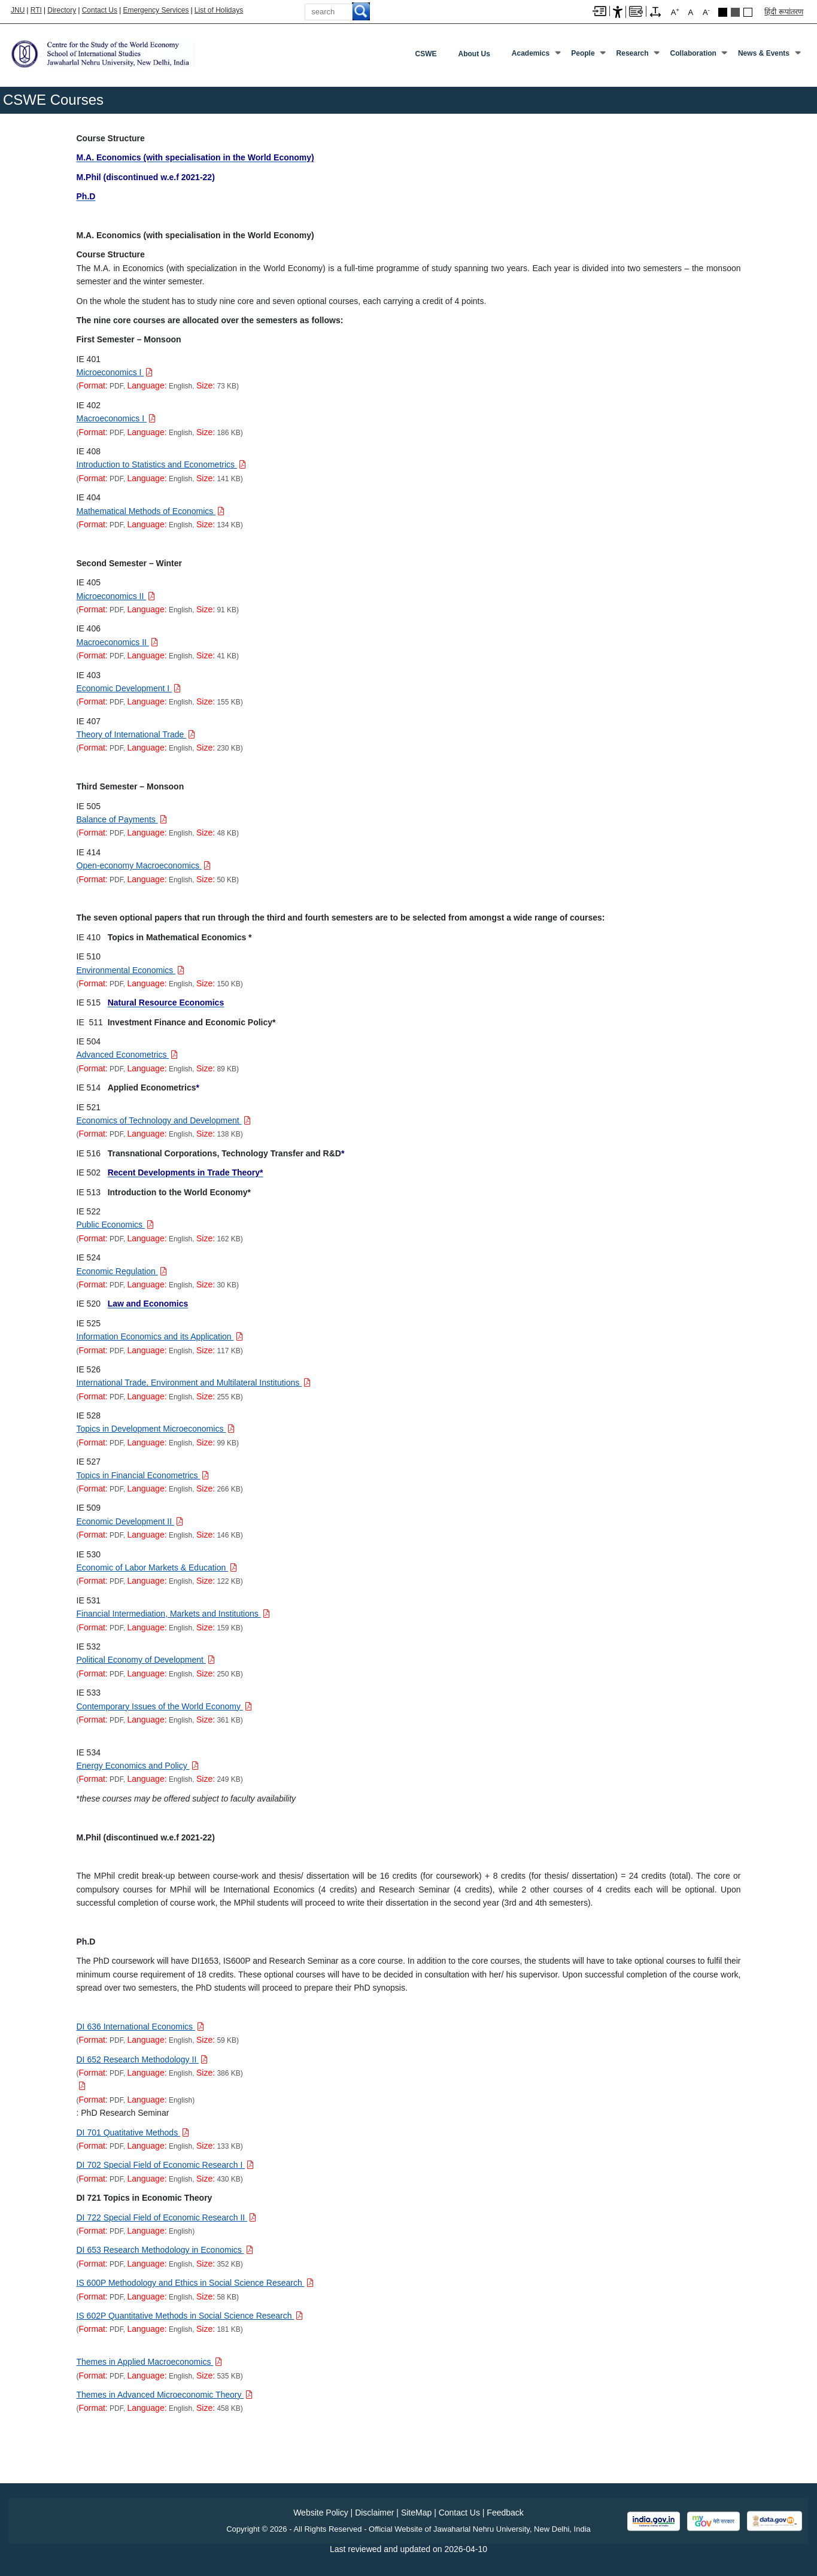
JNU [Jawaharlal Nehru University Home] (18, 10)
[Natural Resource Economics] (166, 1002)
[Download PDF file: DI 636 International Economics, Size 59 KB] (140, 2026)
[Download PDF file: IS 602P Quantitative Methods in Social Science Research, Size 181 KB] (190, 2315)
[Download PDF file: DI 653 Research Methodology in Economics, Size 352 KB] (165, 2250)
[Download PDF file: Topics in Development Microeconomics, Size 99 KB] (156, 1428)
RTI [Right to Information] (36, 10)
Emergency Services (156, 10)
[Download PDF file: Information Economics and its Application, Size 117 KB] (160, 1336)
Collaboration (693, 53)
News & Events (763, 53)
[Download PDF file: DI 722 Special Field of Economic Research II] (167, 2217)
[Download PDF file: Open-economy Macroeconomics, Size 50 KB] (144, 865)
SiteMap (416, 2512)
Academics (530, 53)
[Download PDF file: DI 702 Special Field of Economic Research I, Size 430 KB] (165, 2165)
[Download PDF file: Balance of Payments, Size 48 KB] (122, 819)
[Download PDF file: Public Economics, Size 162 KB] (115, 1224)
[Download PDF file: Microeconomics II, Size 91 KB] (116, 596)
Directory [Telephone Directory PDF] (61, 10)
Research (632, 53)
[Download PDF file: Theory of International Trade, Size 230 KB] (136, 734)
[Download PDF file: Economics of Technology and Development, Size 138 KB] (164, 1120)
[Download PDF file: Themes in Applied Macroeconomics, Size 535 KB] (150, 2362)
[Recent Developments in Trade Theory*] (185, 1172)
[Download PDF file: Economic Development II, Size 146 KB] (130, 1521)
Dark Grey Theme (735, 12)
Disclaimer (374, 2512)
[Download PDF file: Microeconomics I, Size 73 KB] (115, 372)
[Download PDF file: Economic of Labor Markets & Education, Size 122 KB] (157, 1567)
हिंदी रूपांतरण (783, 11)
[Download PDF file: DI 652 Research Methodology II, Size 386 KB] (142, 2059)
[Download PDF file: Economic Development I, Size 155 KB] (129, 688)
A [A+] (675, 12)
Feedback (505, 2512)
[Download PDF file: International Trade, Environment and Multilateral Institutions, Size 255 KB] (194, 1382)
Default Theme (747, 12)
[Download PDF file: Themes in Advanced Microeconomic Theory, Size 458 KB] (165, 2394)
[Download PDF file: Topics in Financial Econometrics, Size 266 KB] (143, 1475)
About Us (474, 54)
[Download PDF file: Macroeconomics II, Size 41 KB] (117, 642)
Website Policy (320, 2512)
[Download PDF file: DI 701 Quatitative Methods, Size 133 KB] (133, 2132)
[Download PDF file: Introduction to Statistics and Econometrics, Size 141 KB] (161, 464)
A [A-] (706, 12)
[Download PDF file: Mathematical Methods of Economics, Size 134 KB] (151, 511)
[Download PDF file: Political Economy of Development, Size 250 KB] (146, 1659)
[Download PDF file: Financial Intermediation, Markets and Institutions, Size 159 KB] (173, 1613)
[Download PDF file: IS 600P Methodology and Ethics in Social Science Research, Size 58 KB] (195, 2283)
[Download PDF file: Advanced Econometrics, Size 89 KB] (127, 1054)
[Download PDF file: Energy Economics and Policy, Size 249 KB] (138, 1765)
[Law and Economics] (148, 1303)
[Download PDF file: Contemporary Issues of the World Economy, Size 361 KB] (164, 1706)
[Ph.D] (86, 196)
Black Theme (722, 12)
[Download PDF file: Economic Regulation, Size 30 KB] (122, 1271)
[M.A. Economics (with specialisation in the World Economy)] (195, 157)
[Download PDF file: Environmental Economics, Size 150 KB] (131, 970)
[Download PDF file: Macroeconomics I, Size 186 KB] (116, 418)
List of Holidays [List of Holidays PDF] (219, 10)
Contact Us (99, 10)
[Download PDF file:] (81, 2086)
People (582, 53)
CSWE (426, 54)
